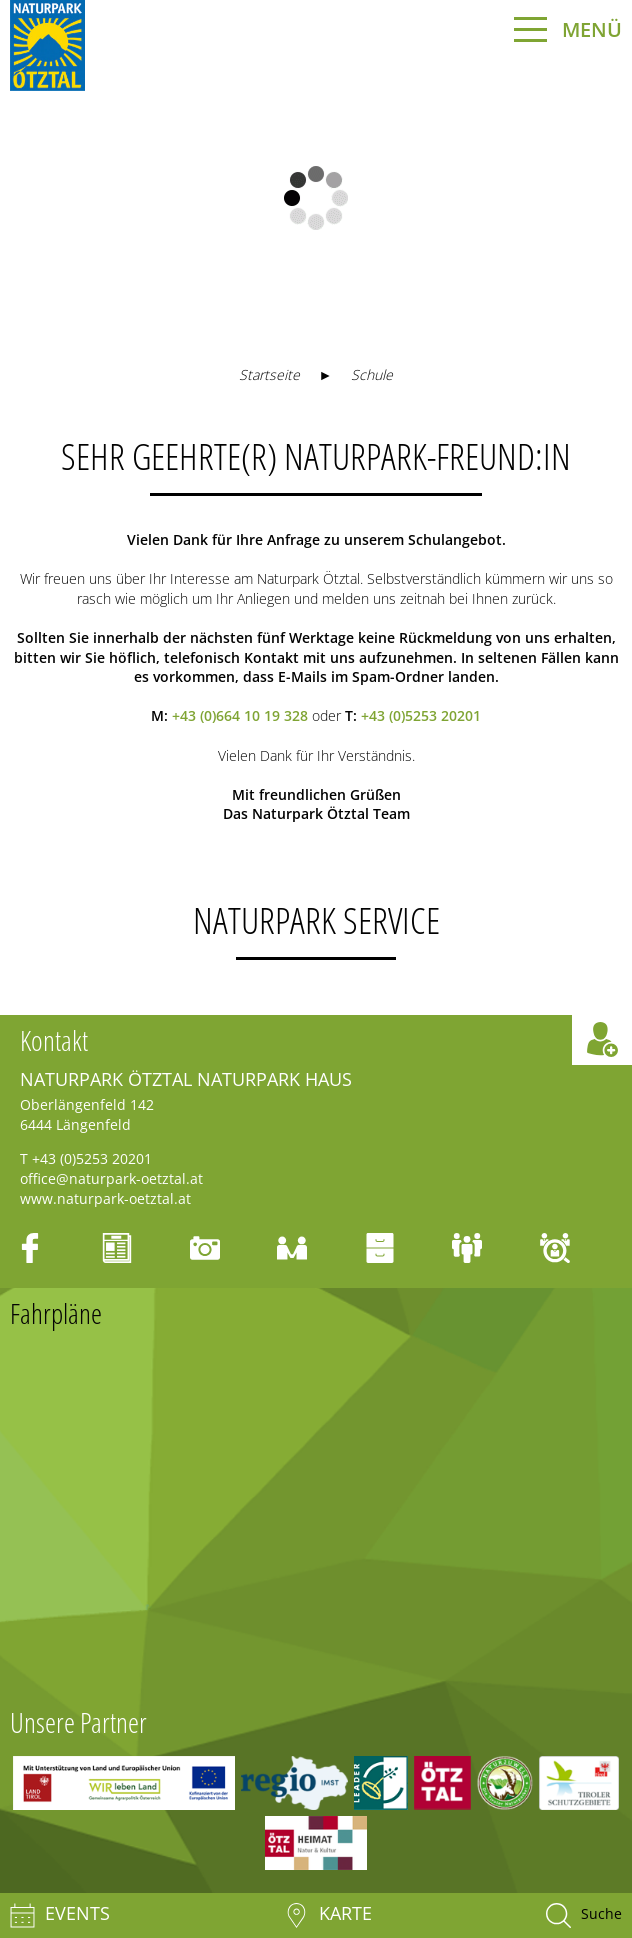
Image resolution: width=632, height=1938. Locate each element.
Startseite (269, 374)
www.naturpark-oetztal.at (105, 1198)
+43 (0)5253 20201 (421, 715)
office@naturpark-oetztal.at (111, 1178)
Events (60, 1915)
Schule (372, 374)
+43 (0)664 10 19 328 (240, 715)
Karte (328, 1915)
